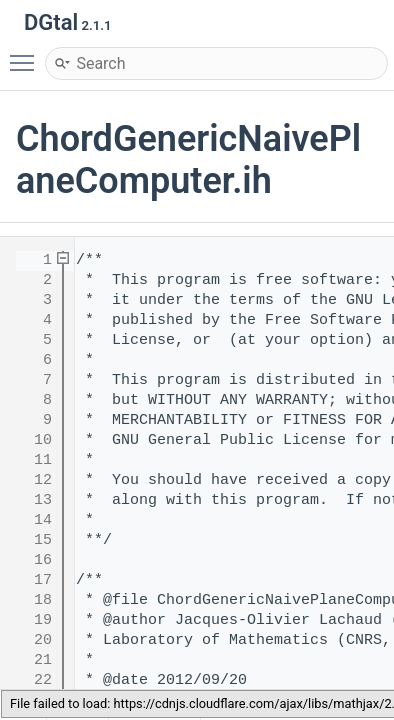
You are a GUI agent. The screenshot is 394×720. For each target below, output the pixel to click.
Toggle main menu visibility (27, 54)
